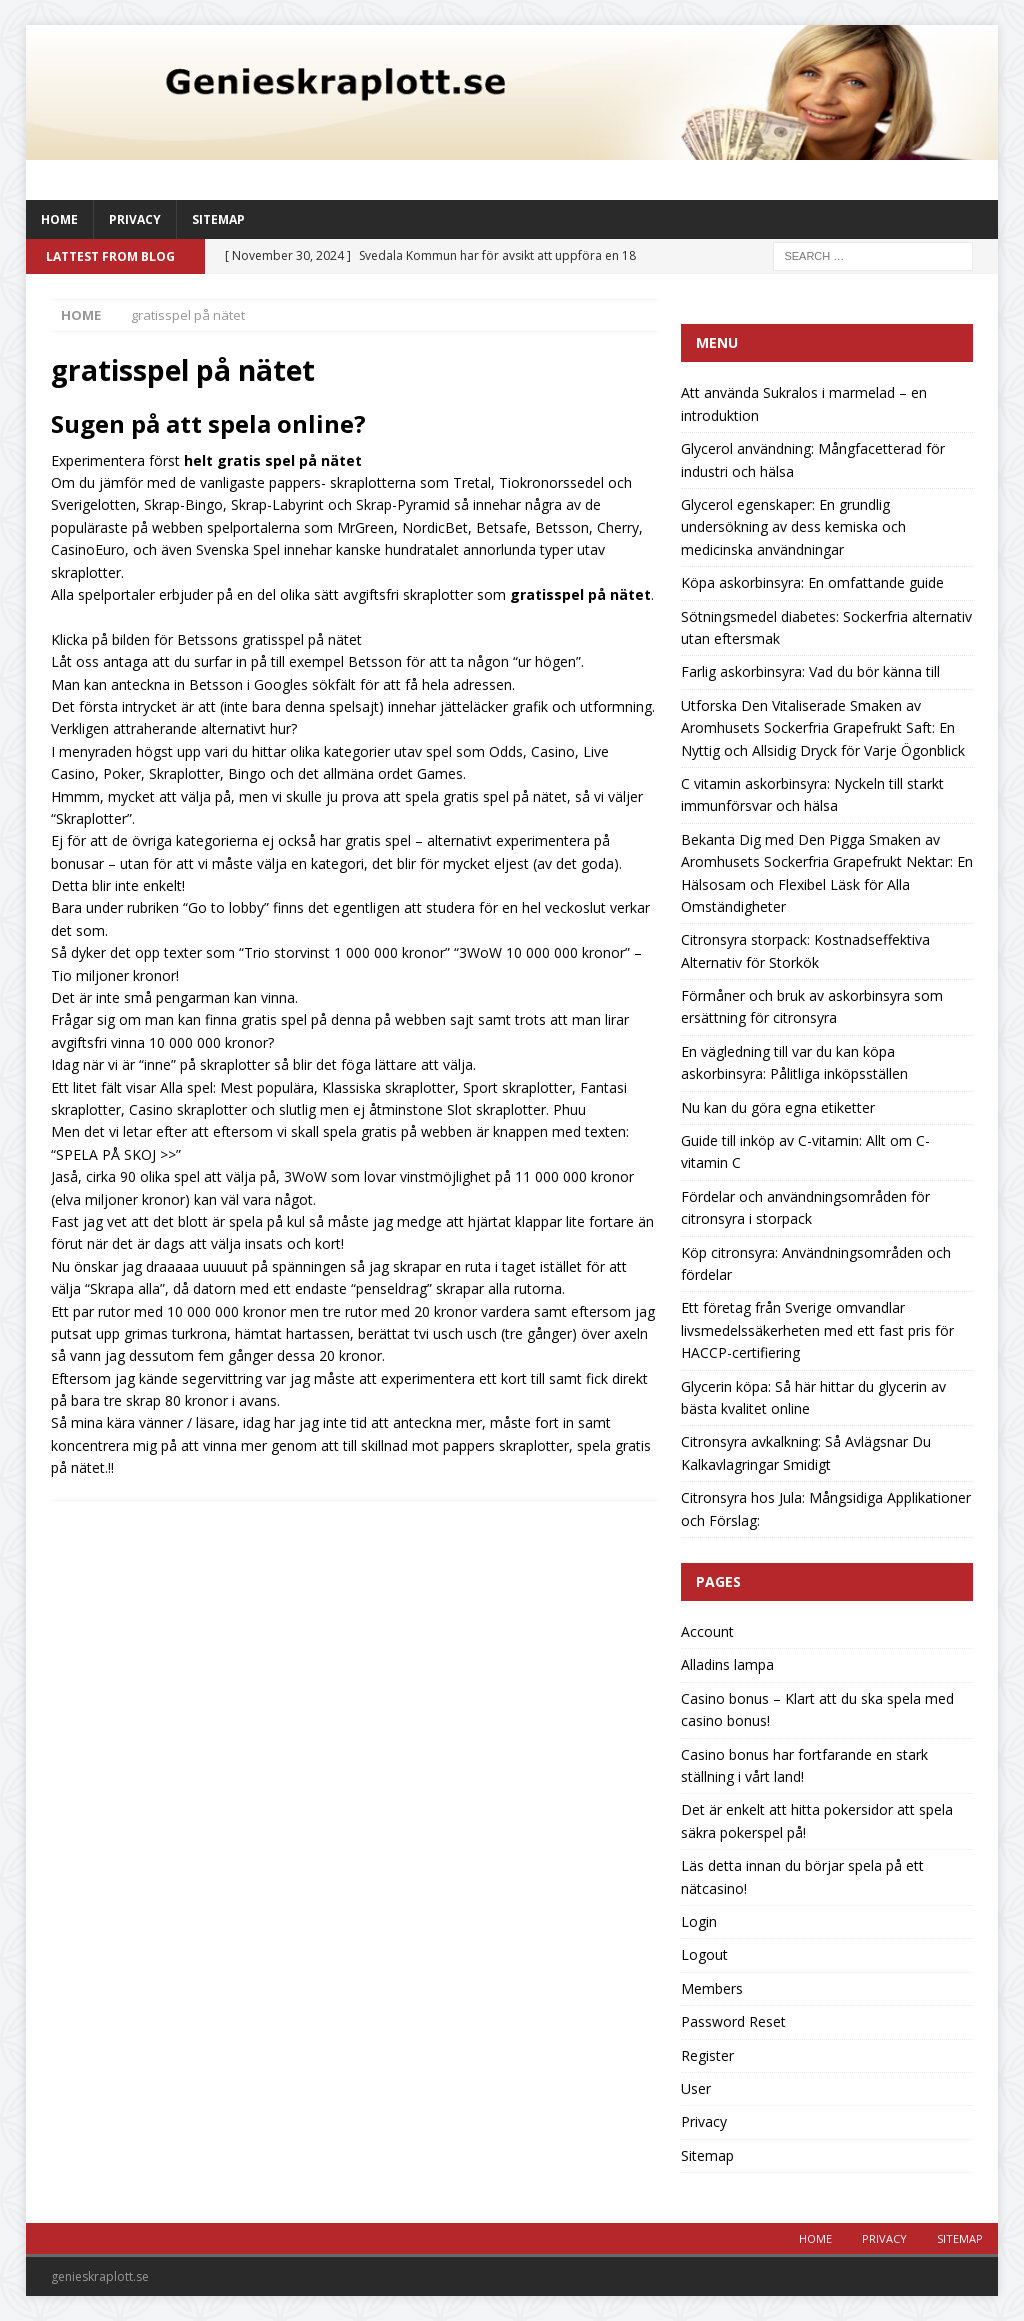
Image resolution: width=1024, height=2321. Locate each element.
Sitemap (218, 219)
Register (707, 2055)
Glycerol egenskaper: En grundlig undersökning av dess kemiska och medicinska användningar (793, 527)
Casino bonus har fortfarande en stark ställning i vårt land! (804, 1765)
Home (59, 219)
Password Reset (733, 2021)
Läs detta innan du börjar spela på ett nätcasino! (802, 1876)
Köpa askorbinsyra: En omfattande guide (812, 582)
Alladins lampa (727, 1664)
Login (699, 1921)
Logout (704, 1954)
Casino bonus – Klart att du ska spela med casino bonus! (817, 1709)
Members (712, 1988)
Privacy (135, 219)
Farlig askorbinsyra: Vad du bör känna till (810, 671)
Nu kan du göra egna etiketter (778, 1107)
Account (707, 1631)
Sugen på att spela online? (208, 423)
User (696, 2088)
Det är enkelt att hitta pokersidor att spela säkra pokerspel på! (817, 1820)
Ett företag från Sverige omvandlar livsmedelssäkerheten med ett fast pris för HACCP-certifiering (817, 1330)
